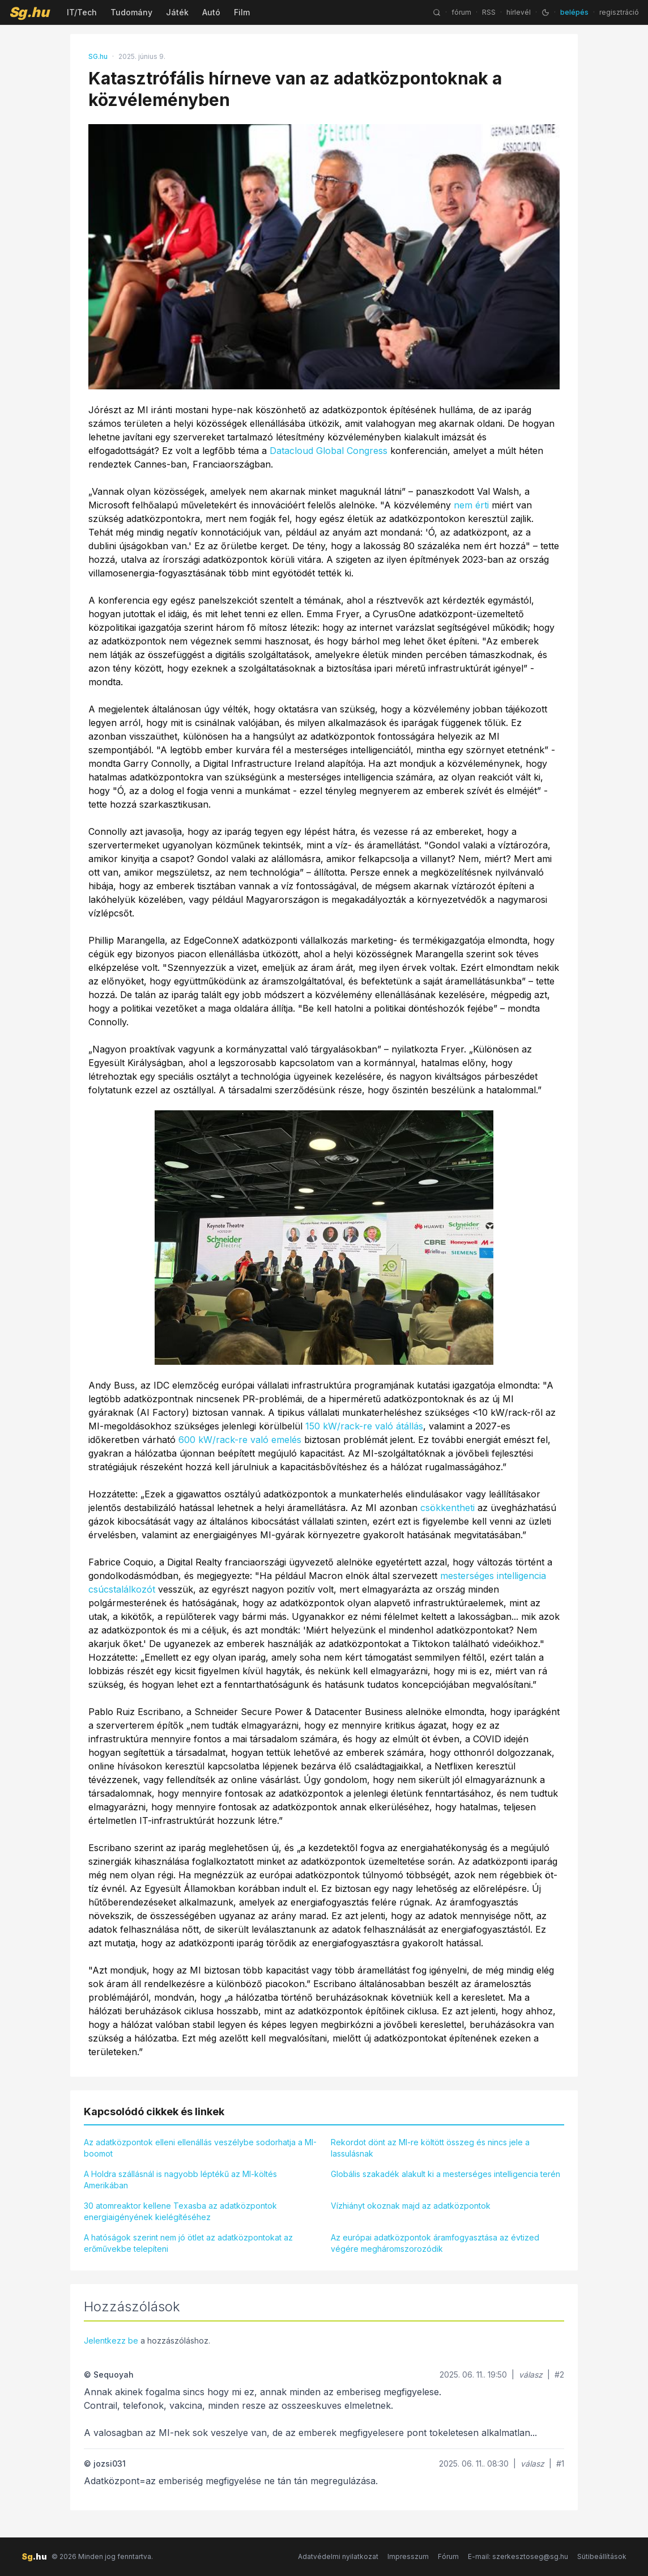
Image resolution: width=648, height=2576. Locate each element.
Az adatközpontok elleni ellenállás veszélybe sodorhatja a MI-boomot (200, 2147)
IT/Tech (82, 12)
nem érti (471, 505)
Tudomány (131, 12)
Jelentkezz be (111, 2340)
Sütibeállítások (601, 2556)
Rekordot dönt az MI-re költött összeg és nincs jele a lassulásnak (430, 2147)
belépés (574, 12)
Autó (211, 12)
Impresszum (408, 2556)
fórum (461, 12)
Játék (177, 12)
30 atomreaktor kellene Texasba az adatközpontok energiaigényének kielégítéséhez (180, 2211)
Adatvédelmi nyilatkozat (338, 2556)
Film (242, 12)
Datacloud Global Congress (328, 450)
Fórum (448, 2556)
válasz (531, 2374)
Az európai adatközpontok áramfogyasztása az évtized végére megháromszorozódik (435, 2243)
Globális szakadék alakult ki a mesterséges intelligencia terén (445, 2174)
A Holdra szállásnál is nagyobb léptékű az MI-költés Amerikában (180, 2179)
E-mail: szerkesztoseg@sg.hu (518, 2556)
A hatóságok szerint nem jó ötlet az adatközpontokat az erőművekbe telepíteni (188, 2243)
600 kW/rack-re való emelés (239, 1439)
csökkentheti (447, 1507)
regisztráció (619, 12)
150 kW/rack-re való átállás (364, 1426)
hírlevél (518, 12)
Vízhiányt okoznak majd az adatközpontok (411, 2205)
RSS (489, 12)
